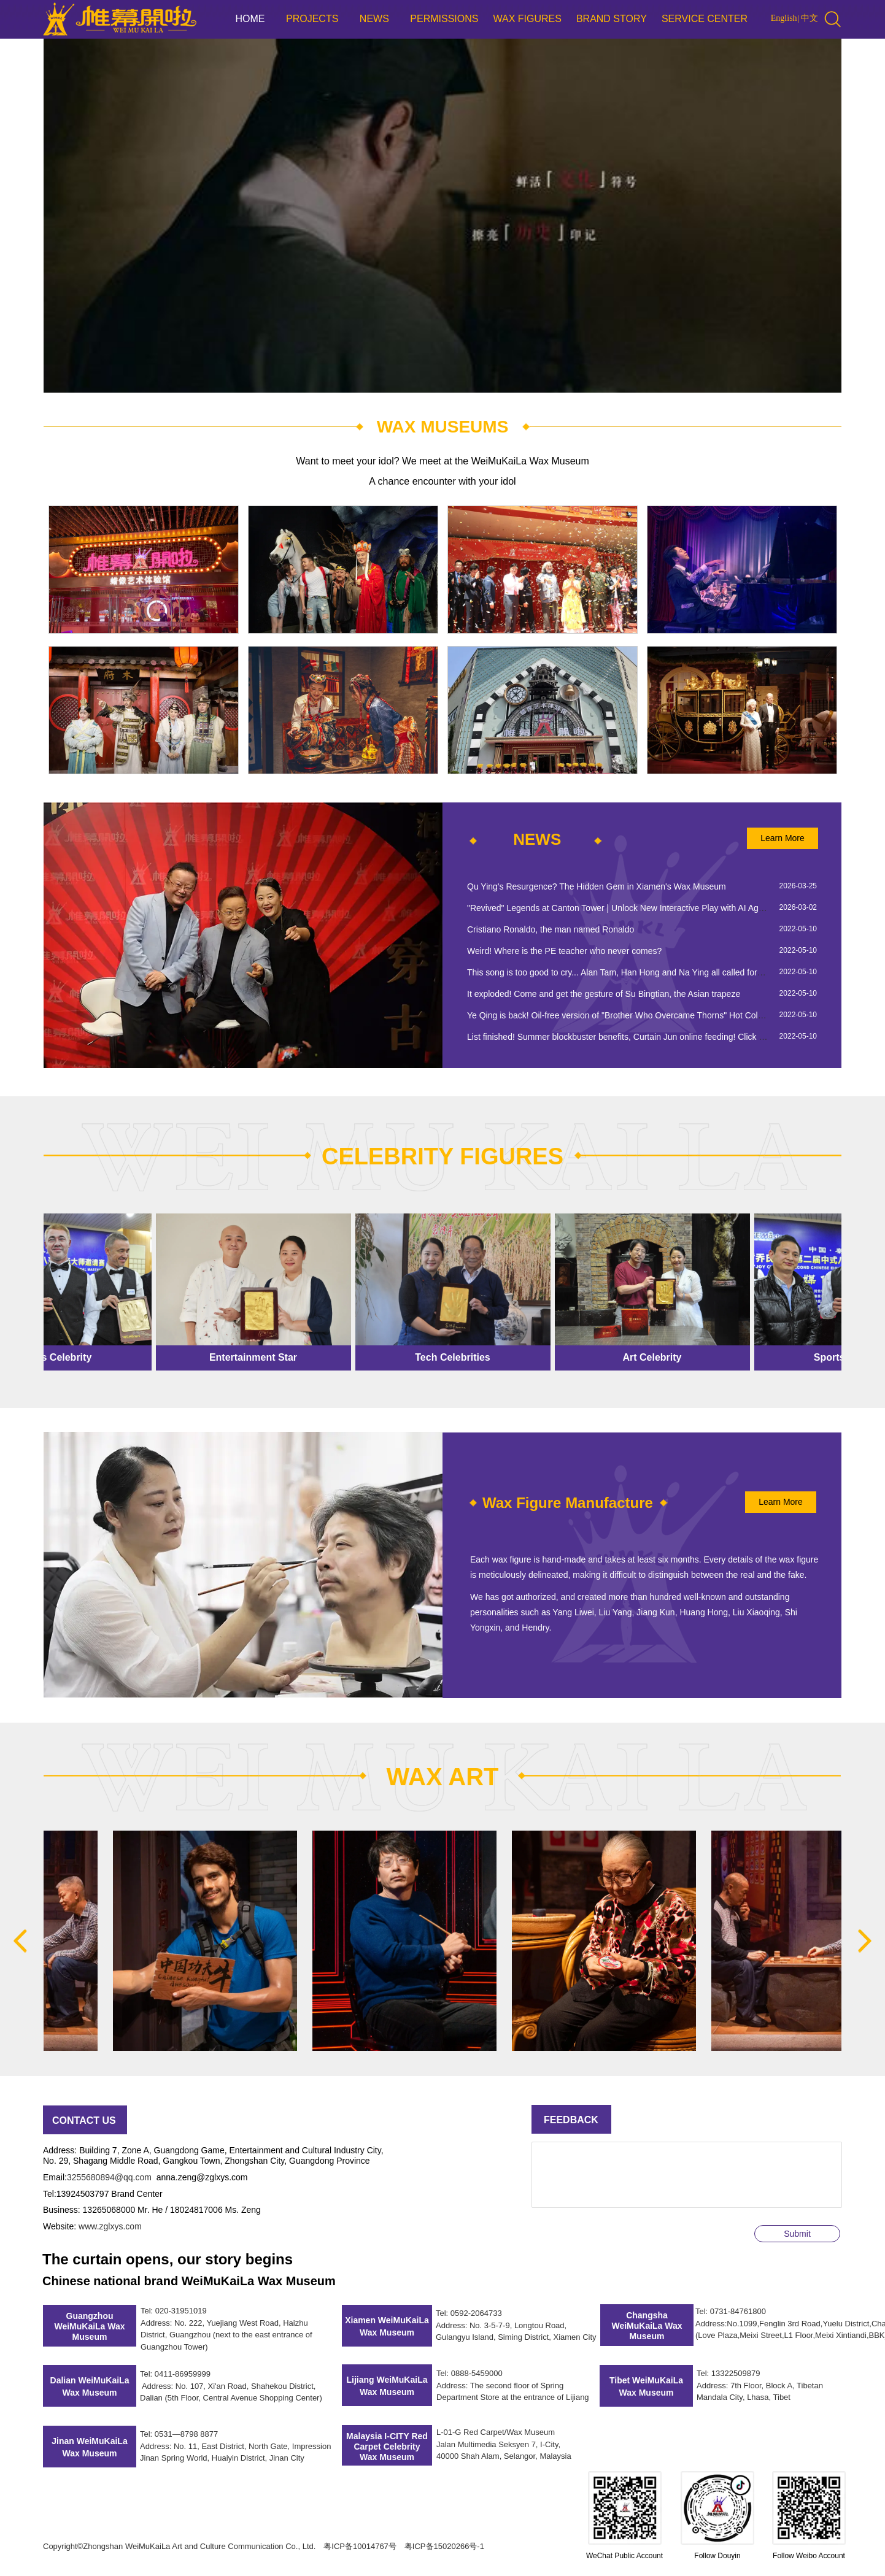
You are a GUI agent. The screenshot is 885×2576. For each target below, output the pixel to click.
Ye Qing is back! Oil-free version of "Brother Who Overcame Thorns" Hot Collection (625, 1015)
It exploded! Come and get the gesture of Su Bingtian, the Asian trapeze (603, 994)
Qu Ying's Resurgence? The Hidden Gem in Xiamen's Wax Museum (596, 886)
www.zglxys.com (110, 2226)
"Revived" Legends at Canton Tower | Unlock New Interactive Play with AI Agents (621, 908)
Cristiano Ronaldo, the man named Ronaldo (550, 929)
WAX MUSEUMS (443, 426)
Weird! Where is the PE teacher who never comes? (564, 951)
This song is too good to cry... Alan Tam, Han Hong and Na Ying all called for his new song (638, 972)
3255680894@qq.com (109, 2177)
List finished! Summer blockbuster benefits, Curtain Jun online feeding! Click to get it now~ (638, 1037)
